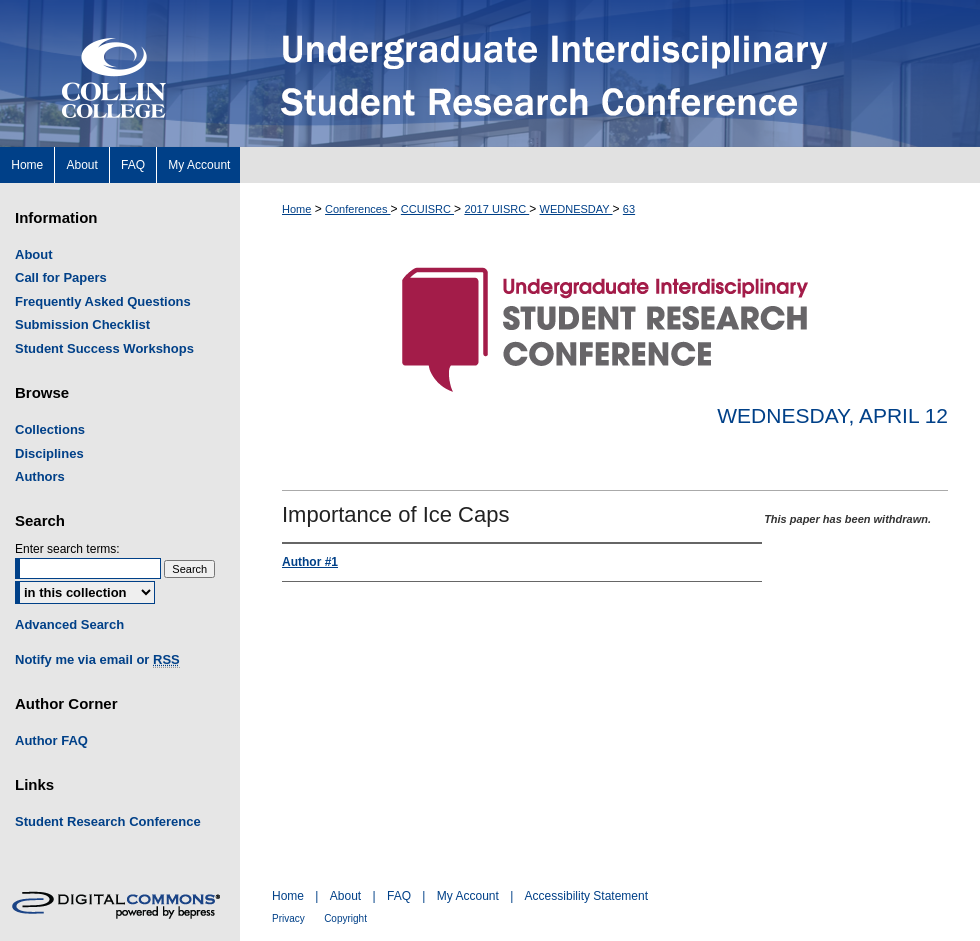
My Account (468, 896)
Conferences (357, 209)
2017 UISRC (496, 209)
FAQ (399, 896)
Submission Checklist (82, 324)
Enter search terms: (67, 549)
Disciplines (49, 453)
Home (296, 209)
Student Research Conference (108, 821)
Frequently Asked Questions (103, 301)
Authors (40, 476)
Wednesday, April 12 (832, 415)
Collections (50, 429)
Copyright (345, 918)
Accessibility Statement (586, 896)
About (34, 254)
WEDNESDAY (576, 209)
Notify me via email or (97, 660)
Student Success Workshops (104, 348)
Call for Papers (61, 277)
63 (629, 209)
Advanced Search (69, 624)
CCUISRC (427, 209)
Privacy (288, 918)
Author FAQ (51, 740)
